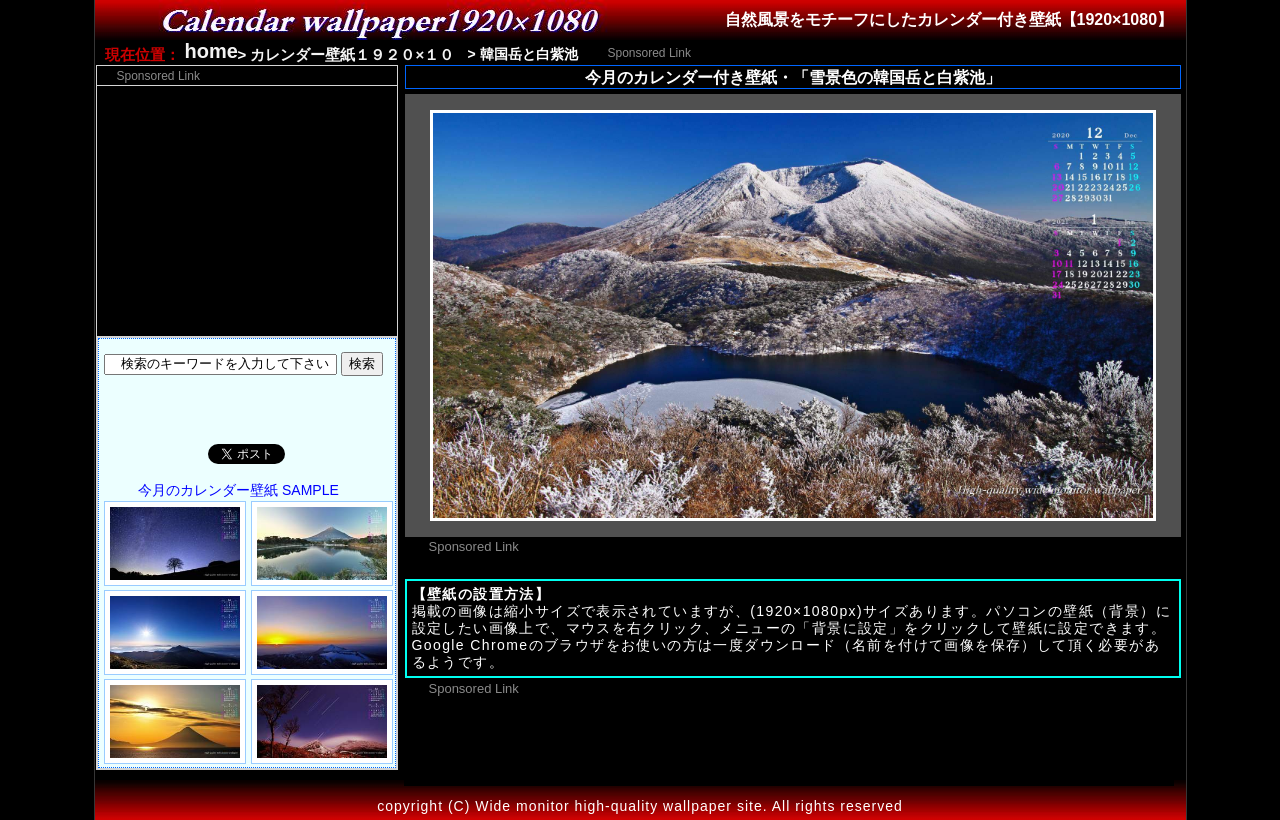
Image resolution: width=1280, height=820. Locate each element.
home (211, 51)
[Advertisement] (932, 51)
